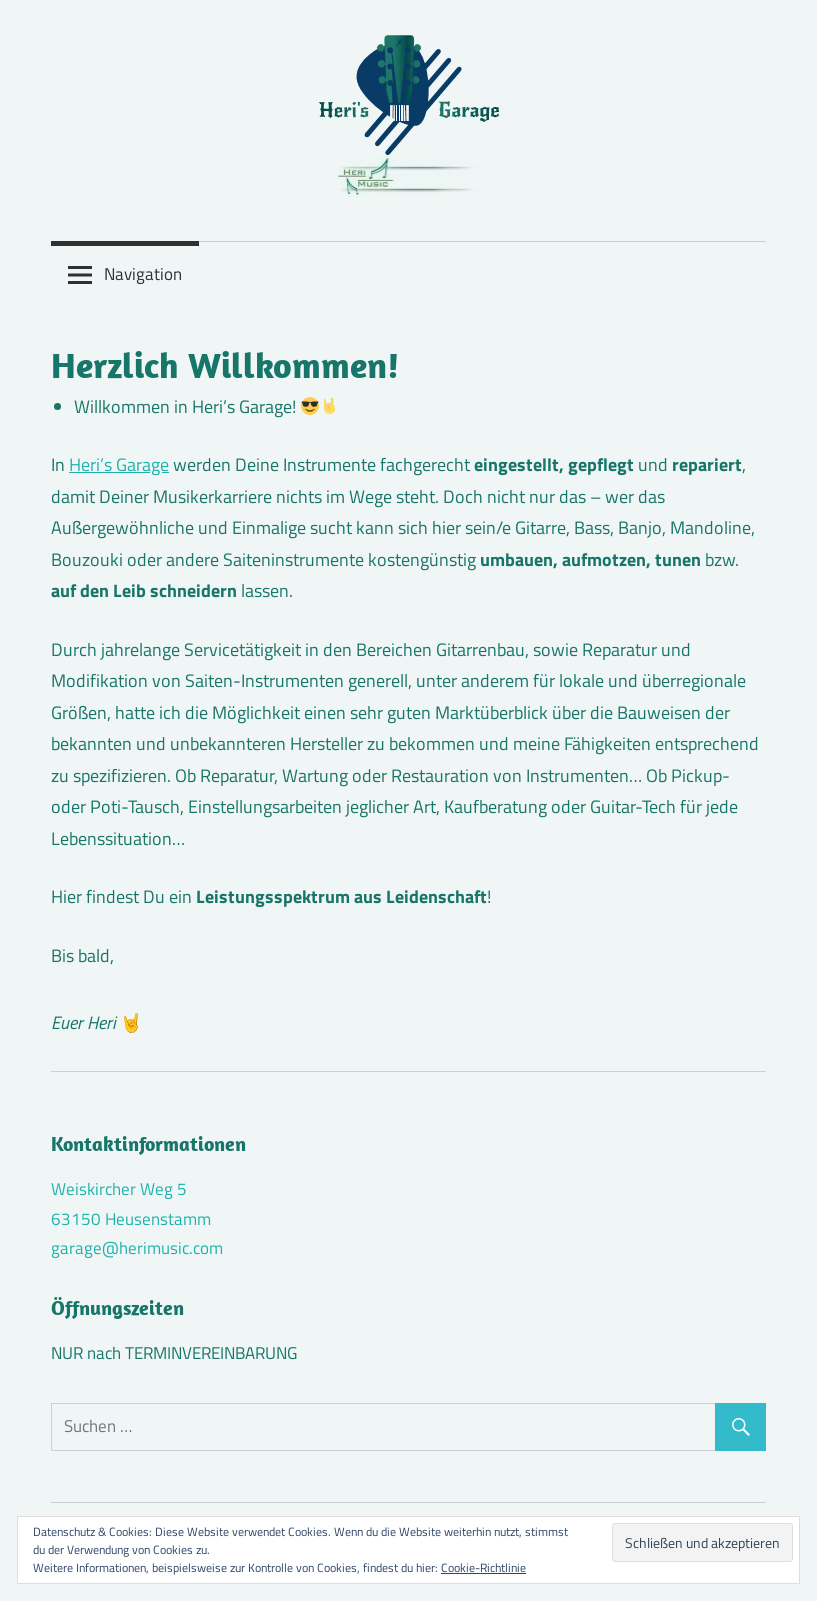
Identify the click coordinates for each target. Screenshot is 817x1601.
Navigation (143, 274)
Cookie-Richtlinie (483, 1567)
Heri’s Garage (119, 464)
